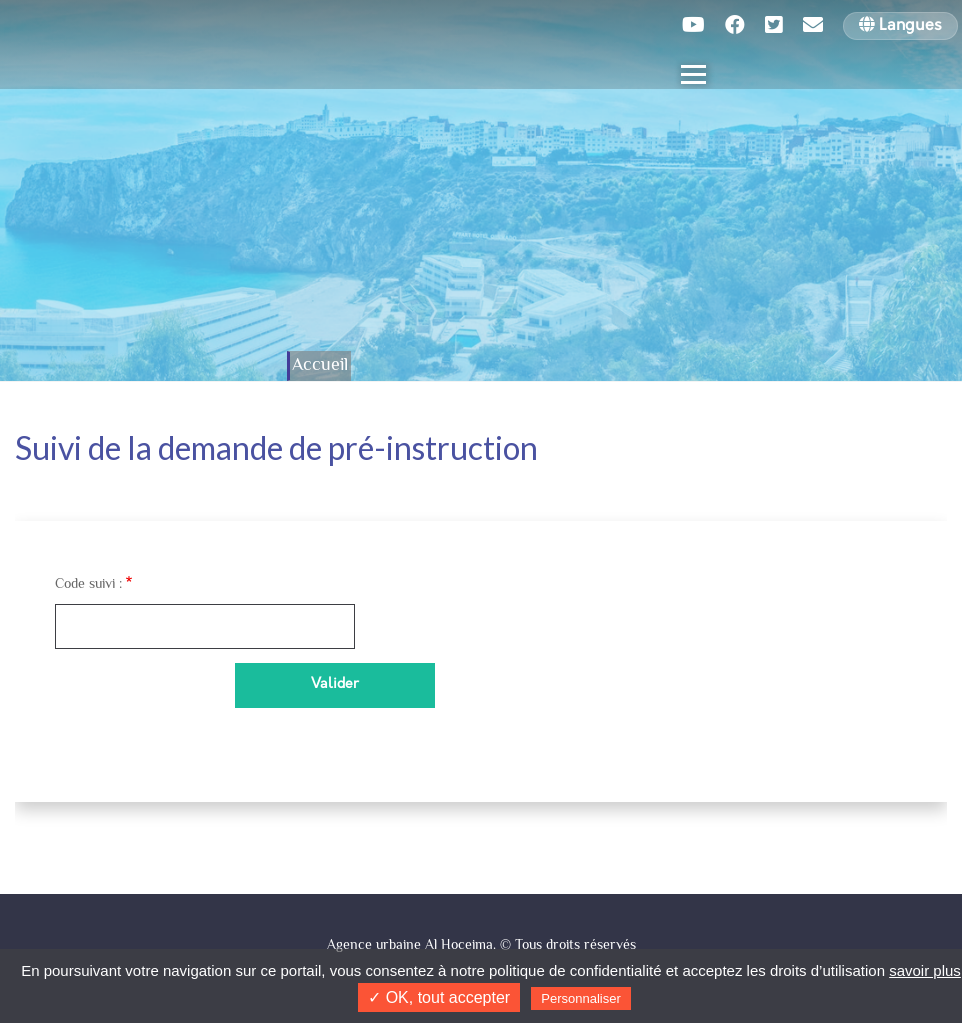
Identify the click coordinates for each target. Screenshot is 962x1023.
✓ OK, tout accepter (439, 997)
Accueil (320, 366)
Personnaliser (581, 998)
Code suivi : (88, 585)
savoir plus (925, 970)
